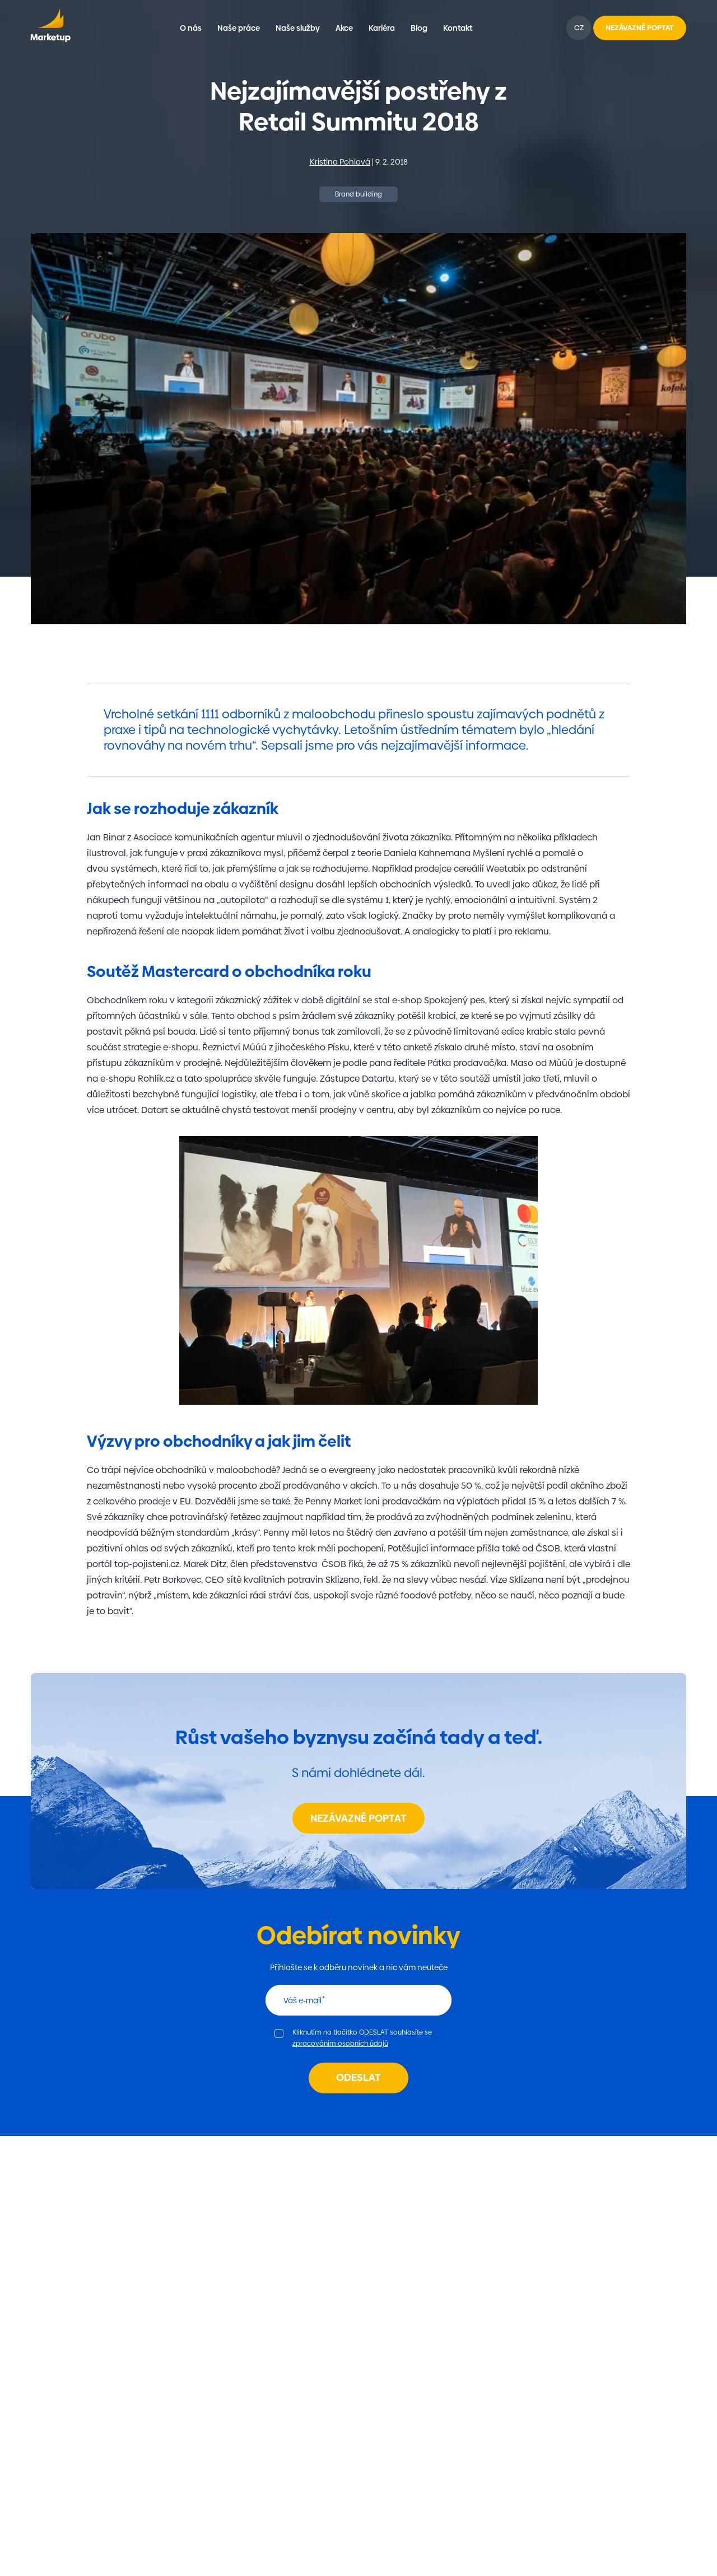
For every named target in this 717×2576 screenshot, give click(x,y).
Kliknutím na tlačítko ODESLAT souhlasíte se (362, 2038)
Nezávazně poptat (358, 1818)
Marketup (50, 28)
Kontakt (457, 28)
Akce (344, 28)
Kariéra (382, 28)
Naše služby (298, 28)
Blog (419, 28)
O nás (191, 28)
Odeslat (358, 2077)
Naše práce (238, 28)
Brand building (358, 194)
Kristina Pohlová (340, 161)
